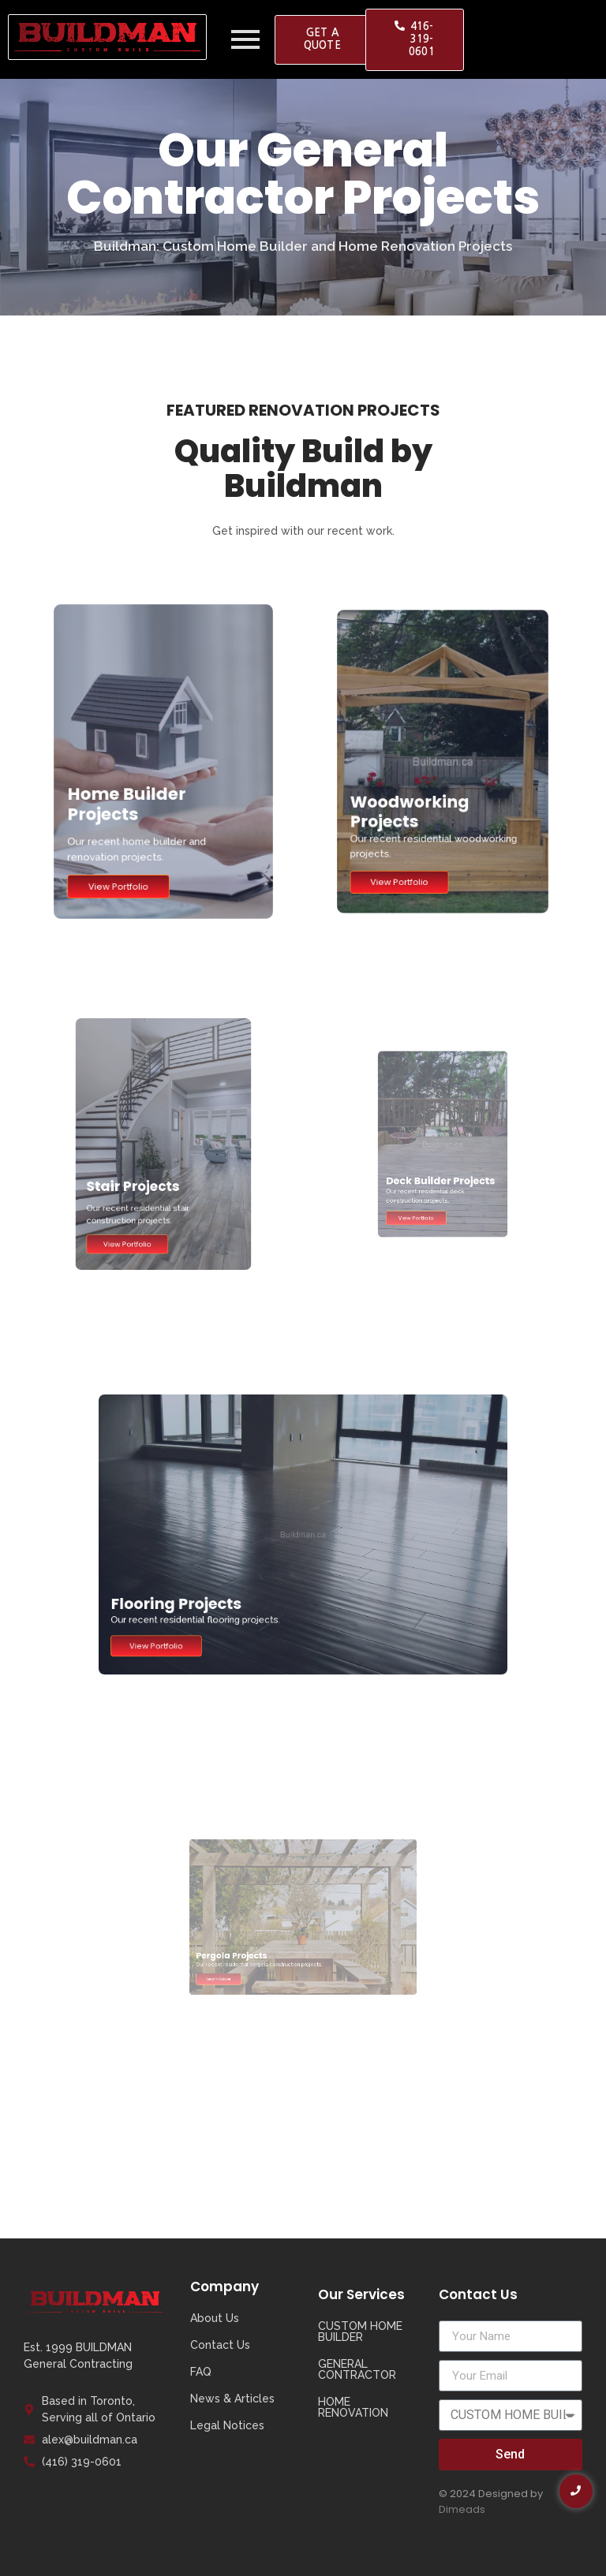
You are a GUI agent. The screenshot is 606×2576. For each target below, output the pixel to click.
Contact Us (220, 2345)
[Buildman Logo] (107, 37)
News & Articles (232, 2398)
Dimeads (462, 2509)
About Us (214, 2318)
